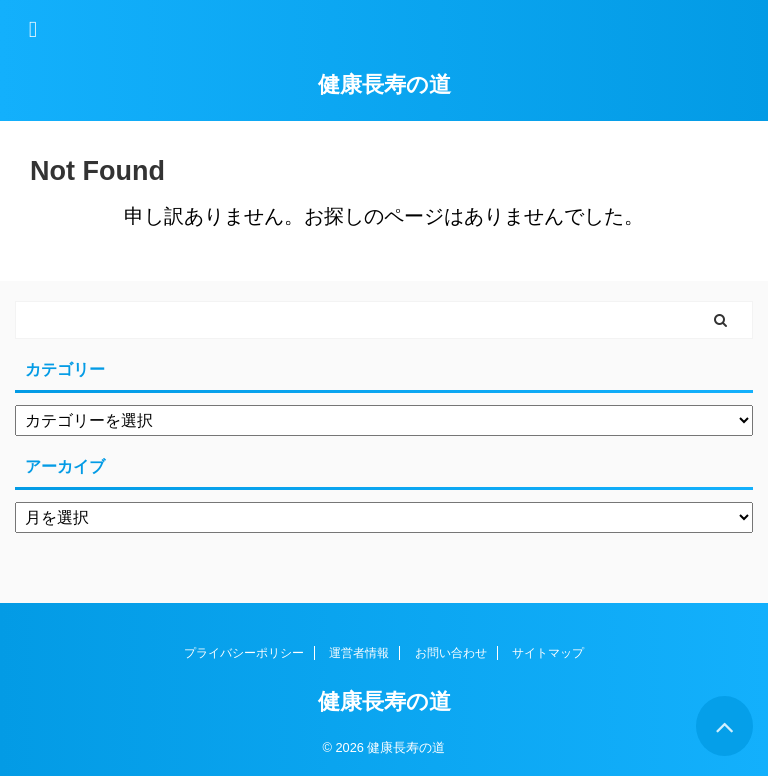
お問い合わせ (451, 653)
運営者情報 (359, 653)
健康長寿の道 (384, 84)
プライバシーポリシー (244, 653)
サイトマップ (548, 653)
